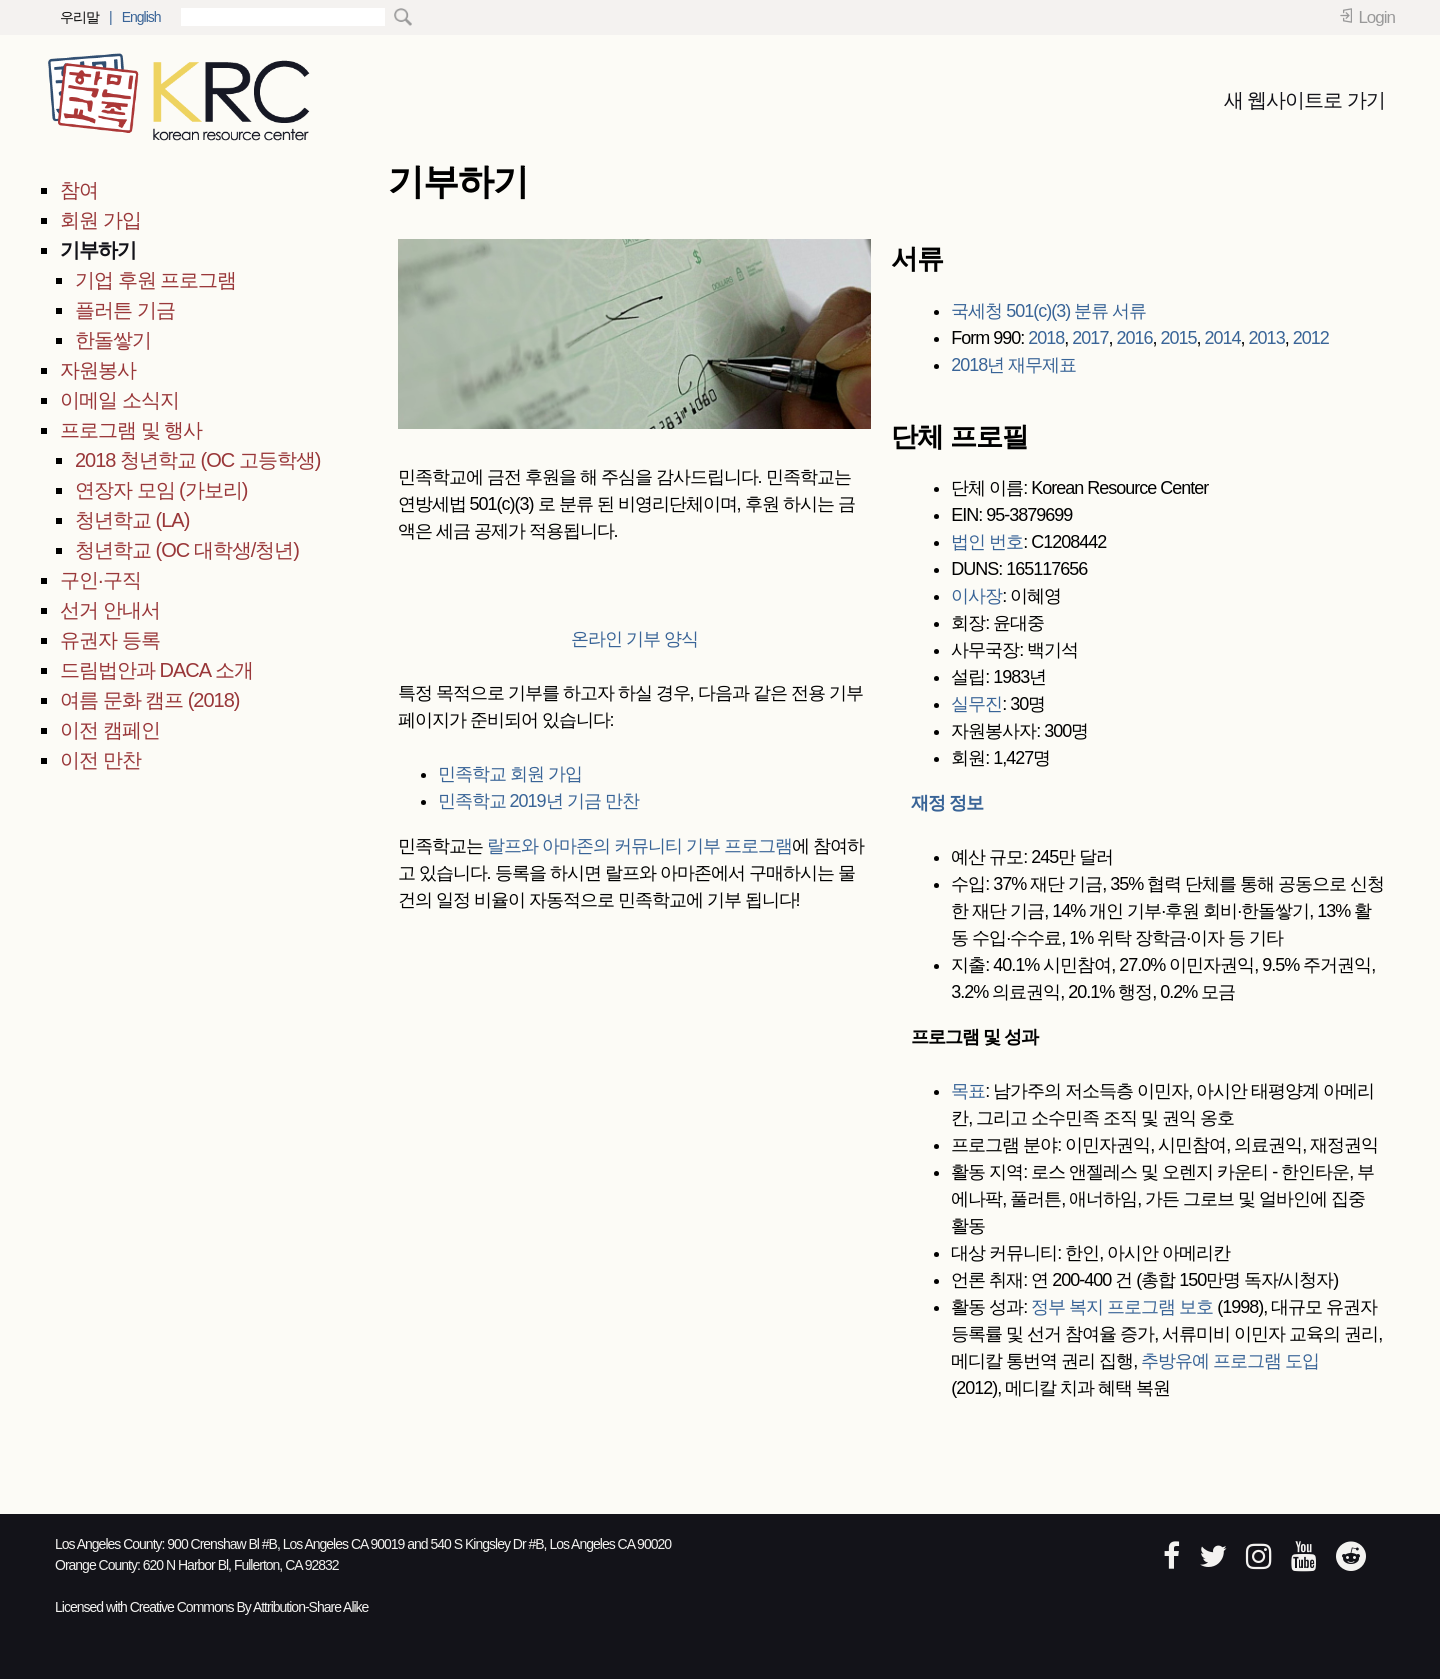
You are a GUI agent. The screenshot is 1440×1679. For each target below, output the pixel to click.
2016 (1134, 338)
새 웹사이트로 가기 (1304, 100)
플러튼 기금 (125, 310)
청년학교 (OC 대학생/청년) (187, 550)
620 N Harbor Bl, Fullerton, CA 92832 (241, 1565)
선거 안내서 (110, 610)
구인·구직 (100, 580)
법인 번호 (987, 542)
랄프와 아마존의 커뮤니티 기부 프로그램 (639, 846)
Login (1376, 17)
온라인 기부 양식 (634, 639)
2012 (1311, 338)
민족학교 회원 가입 (510, 774)
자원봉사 (98, 370)
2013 (1267, 338)
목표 (968, 1091)
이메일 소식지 (119, 400)
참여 (79, 190)
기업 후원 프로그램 (155, 280)
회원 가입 (100, 220)
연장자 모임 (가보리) (161, 490)
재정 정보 (947, 803)
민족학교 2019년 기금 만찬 (538, 801)
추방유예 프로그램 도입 (1230, 1361)
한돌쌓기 (113, 340)
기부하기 (98, 250)
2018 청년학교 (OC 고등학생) (197, 460)
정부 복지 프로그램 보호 (1122, 1307)
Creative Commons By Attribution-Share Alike (249, 1607)
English (141, 17)
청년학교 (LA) (132, 520)
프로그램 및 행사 (131, 430)
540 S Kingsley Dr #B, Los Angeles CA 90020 (551, 1544)
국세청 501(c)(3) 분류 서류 (1048, 311)
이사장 (976, 596)
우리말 (79, 17)
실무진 (976, 704)
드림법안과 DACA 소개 (156, 670)
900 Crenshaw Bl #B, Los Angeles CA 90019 (285, 1544)
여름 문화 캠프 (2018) (149, 700)
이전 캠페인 (110, 730)
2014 (1223, 338)
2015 (1178, 338)
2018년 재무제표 (1013, 365)
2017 (1090, 338)
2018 (1046, 338)
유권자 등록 (110, 640)
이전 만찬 (100, 760)
